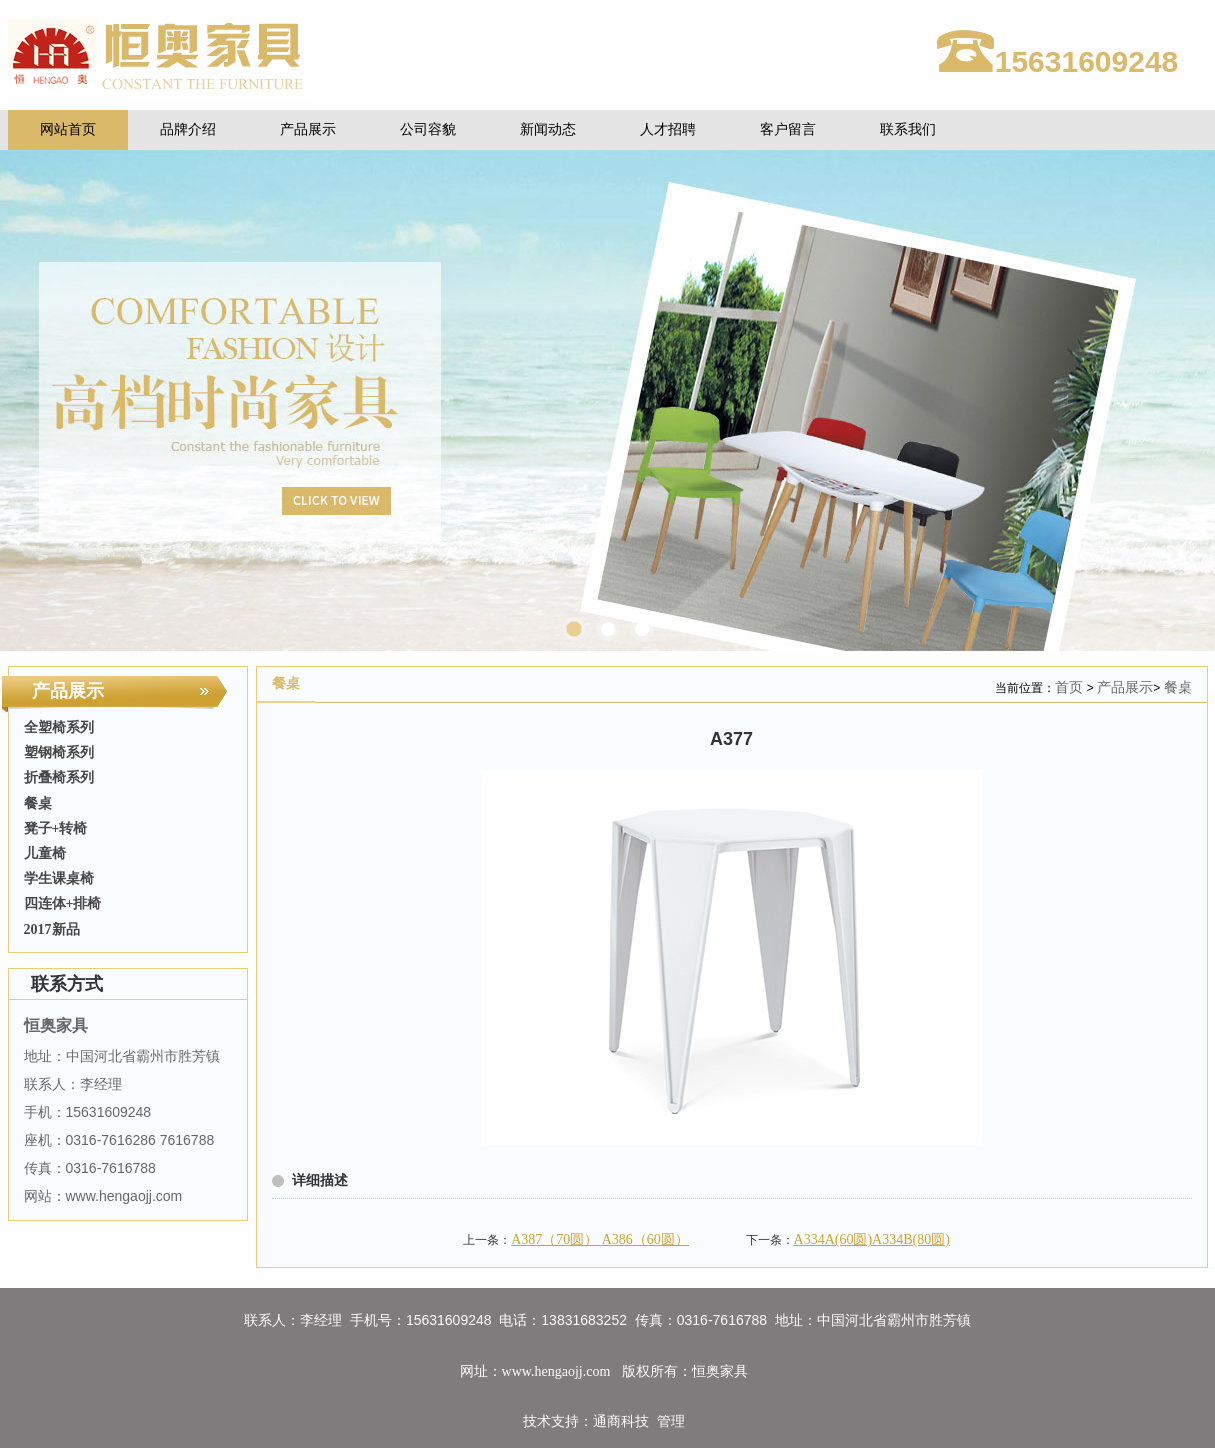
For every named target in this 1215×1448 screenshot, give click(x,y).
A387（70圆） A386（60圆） (600, 1239)
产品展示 (1125, 687)
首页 (1069, 687)
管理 (671, 1421)
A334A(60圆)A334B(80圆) (872, 1239)
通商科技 (621, 1421)
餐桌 (1178, 687)
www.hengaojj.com (558, 1371)
